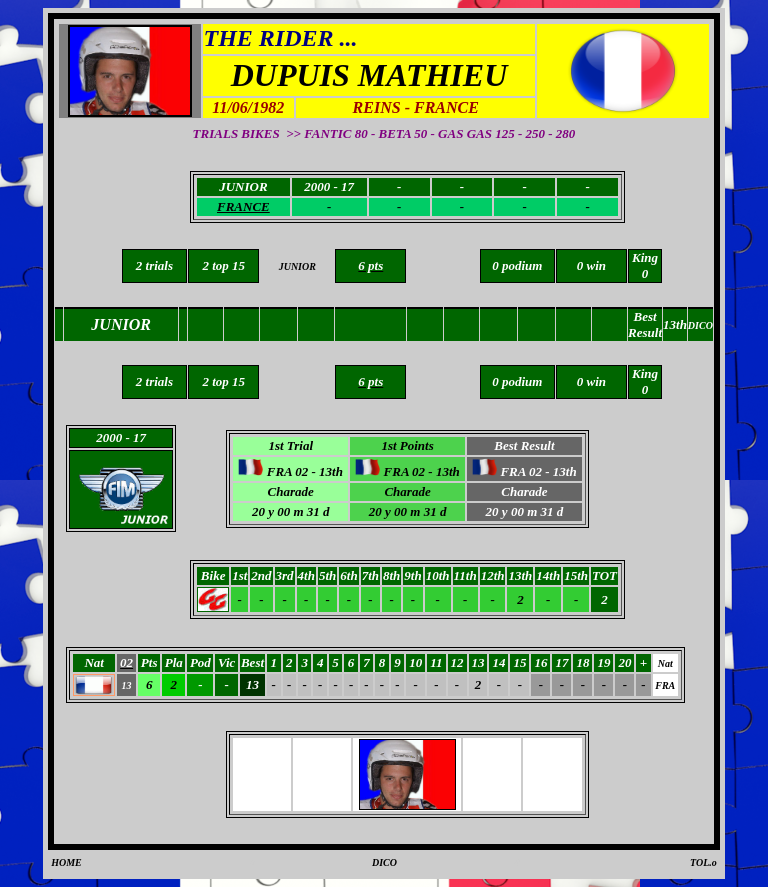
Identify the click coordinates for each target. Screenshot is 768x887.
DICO (384, 862)
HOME (66, 862)
